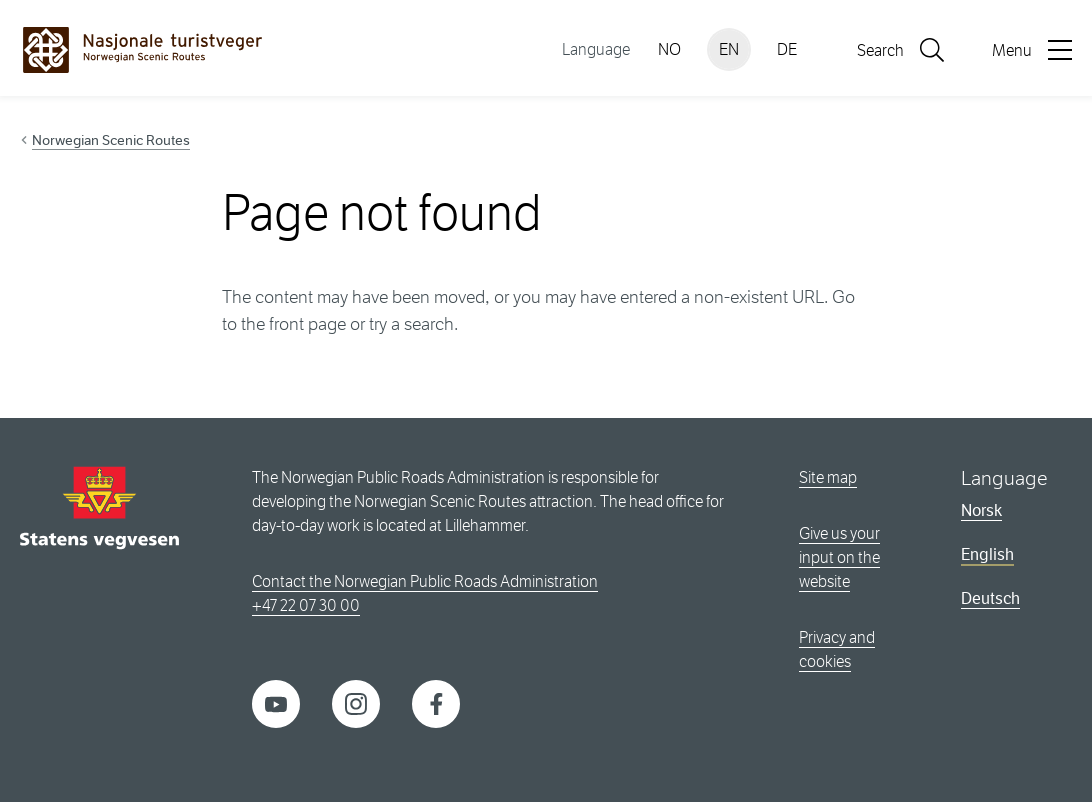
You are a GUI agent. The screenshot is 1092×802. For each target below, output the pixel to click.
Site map (828, 477)
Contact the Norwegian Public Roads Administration (425, 581)
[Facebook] (436, 702)
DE (787, 49)
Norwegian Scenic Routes (111, 140)
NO (669, 49)
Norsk (981, 510)
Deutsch (990, 598)
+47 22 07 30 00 (306, 605)
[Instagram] (356, 702)
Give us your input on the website (839, 557)
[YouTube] (276, 702)
